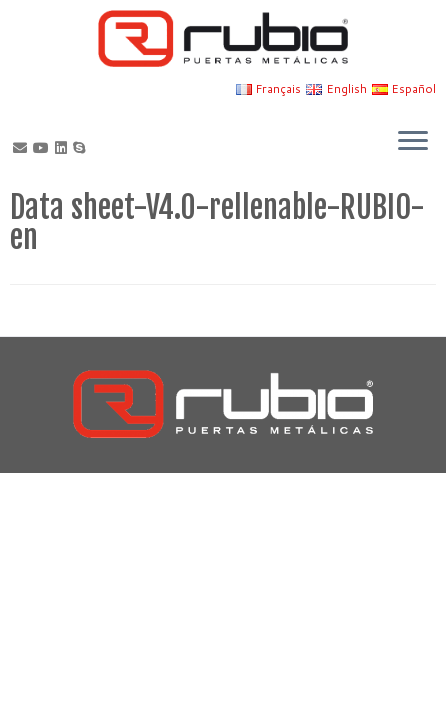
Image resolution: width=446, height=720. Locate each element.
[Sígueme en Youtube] (44, 148)
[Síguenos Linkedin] (64, 148)
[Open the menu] (413, 142)
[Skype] (82, 148)
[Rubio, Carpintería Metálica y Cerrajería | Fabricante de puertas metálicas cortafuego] (223, 38)
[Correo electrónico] (23, 148)
